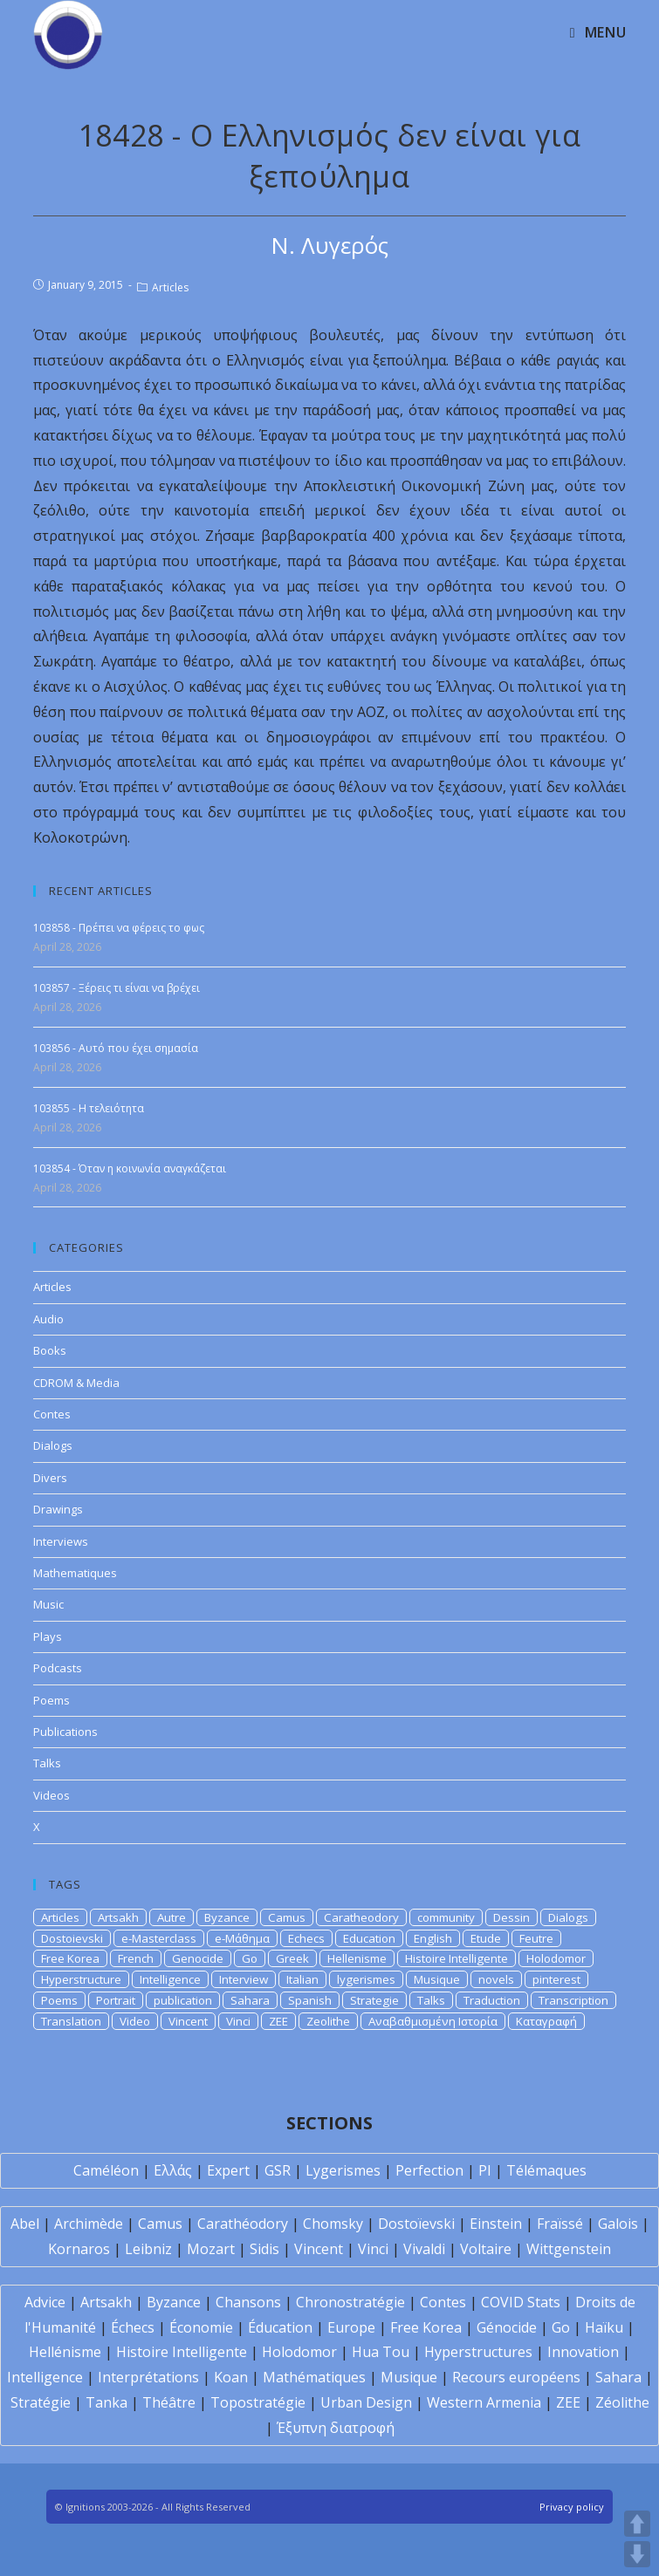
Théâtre (169, 2402)
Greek (292, 1958)
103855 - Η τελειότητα (88, 1108)
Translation (71, 2021)
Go (249, 1958)
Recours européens (516, 2377)
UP (637, 2524)
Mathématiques (314, 2377)
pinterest (556, 1979)
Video (135, 2021)
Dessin (511, 1917)
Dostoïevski (416, 2223)
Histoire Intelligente (456, 1958)
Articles (170, 287)
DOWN (637, 2554)
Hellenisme (357, 1958)
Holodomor (556, 1958)
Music (48, 1604)
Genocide (197, 1958)
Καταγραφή (546, 2021)
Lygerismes (343, 2170)
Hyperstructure (81, 1979)
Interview (243, 1979)
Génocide (507, 2327)
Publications (65, 1731)
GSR (277, 2170)
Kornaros (79, 2248)
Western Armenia (484, 2402)
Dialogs (52, 1445)
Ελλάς (173, 2170)
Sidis (264, 2248)
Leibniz (148, 2248)
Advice (44, 2302)
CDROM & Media (76, 1382)
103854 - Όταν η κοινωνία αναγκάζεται (129, 1168)
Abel (24, 2223)
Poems (51, 1700)
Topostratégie (257, 2402)
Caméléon (106, 2170)
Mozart (211, 2248)
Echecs (306, 1938)
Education (369, 1938)
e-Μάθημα (242, 1938)
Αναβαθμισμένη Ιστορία (433, 2021)
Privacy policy (571, 2506)
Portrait (115, 2000)
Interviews (60, 1541)
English (433, 1938)
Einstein (496, 2223)
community (446, 1917)
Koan (231, 2377)
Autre (171, 1917)
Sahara (250, 2000)
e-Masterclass (158, 1938)
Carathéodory (242, 2223)
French (136, 1958)
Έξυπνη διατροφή (336, 2427)
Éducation (280, 2327)
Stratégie (40, 2402)
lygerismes (366, 1979)
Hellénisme (65, 2351)
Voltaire (485, 2248)
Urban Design (366, 2402)
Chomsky (333, 2223)
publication (183, 2000)
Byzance (227, 1917)
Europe (351, 2327)
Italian (302, 1979)
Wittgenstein (568, 2248)
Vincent (188, 2021)
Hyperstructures (478, 2351)
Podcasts (57, 1668)
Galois (618, 2223)
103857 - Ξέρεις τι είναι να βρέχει (116, 988)
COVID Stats (520, 2302)
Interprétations (148, 2377)
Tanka (106, 2402)
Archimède (88, 2223)
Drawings (58, 1509)
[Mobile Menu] (598, 32)
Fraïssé (560, 2223)
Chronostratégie (350, 2302)
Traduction (491, 2000)
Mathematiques (75, 1573)
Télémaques (546, 2170)
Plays (47, 1636)
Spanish (310, 2000)
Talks (47, 1763)
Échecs (132, 2327)
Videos (51, 1795)
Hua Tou (380, 2351)
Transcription (573, 2000)
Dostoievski (72, 1938)
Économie (201, 2327)
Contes (52, 1414)
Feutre (536, 1938)
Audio (48, 1319)
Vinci (238, 2021)
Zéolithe (622, 2402)
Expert (228, 2170)
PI (484, 2170)
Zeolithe (328, 2021)
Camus (286, 1917)
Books (49, 1350)
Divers (50, 1478)
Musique (437, 1979)
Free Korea (70, 1958)
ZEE (278, 2021)
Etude (485, 1938)
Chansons (248, 2302)
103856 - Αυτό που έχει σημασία (115, 1048)
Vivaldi (424, 2248)
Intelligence (170, 1979)
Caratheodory (361, 1917)
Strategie (374, 2000)
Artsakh (118, 1917)
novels (496, 1979)
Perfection (429, 2170)
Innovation (583, 2351)
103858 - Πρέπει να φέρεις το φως (118, 927)
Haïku (604, 2327)
